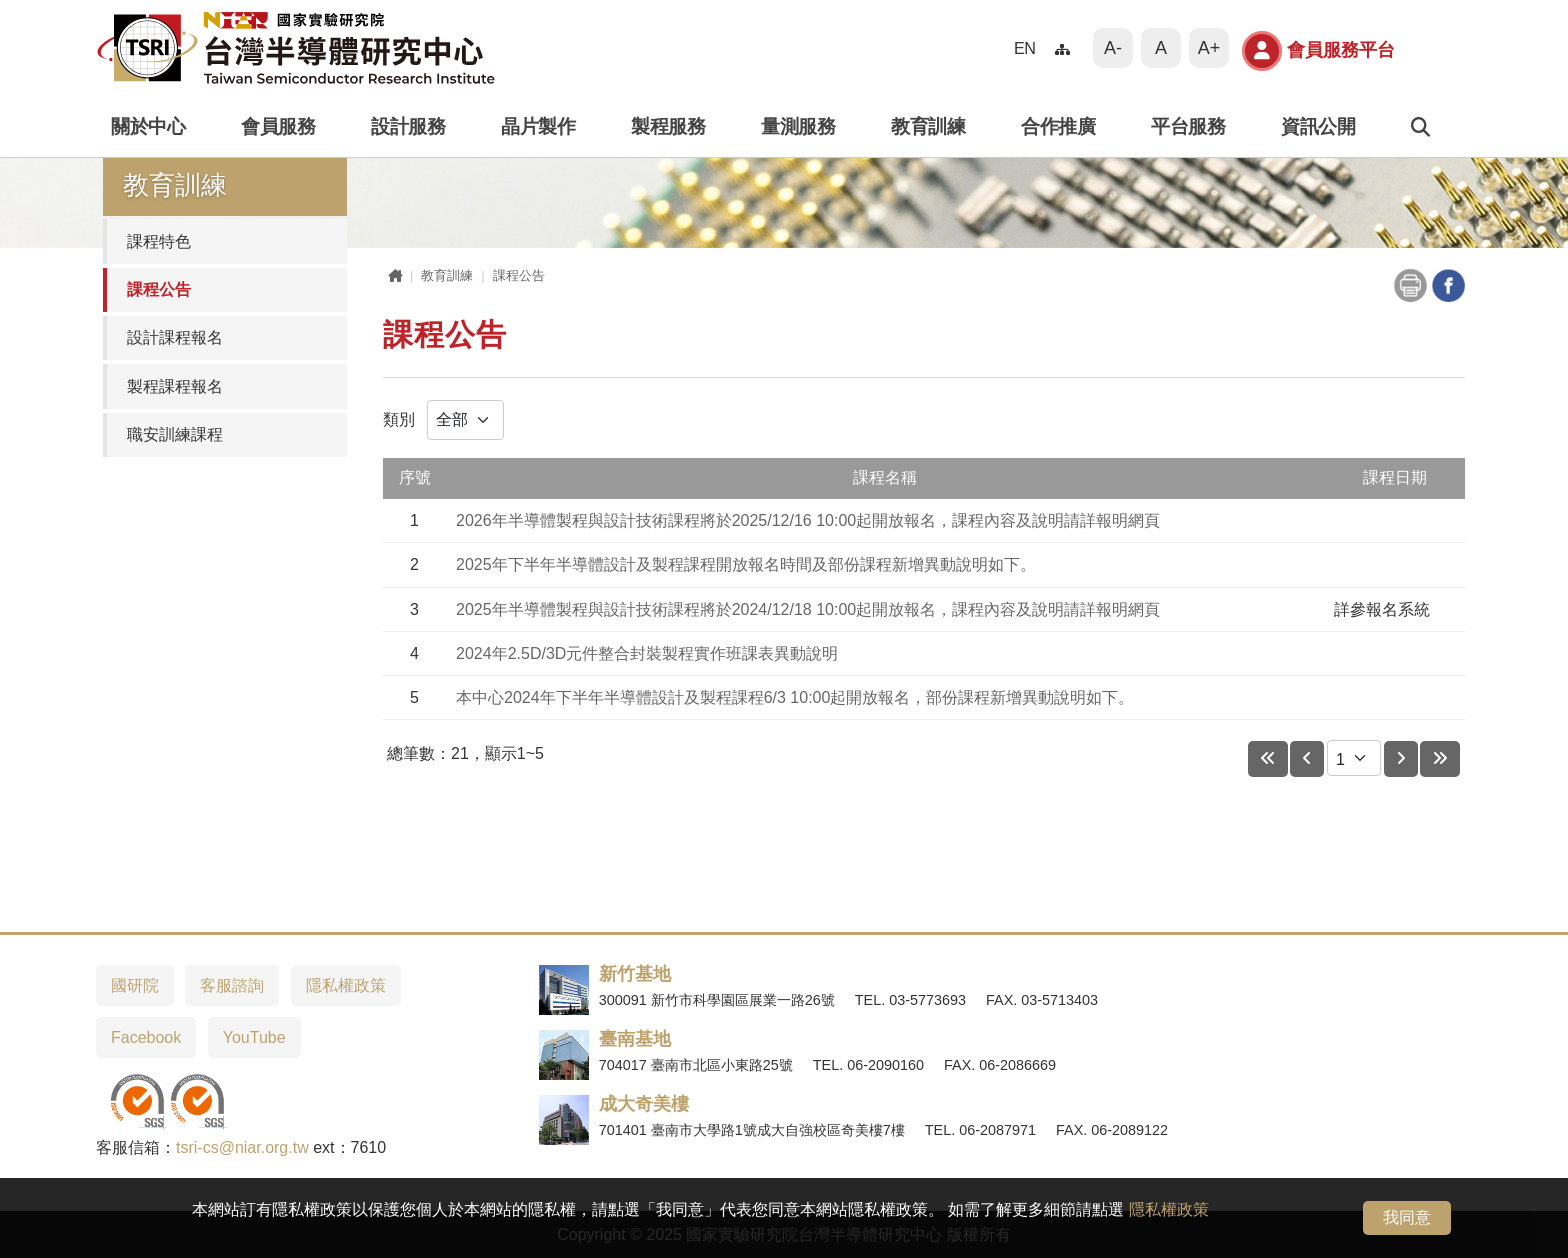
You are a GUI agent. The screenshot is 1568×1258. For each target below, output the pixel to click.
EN (1025, 48)
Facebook (146, 1037)
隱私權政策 (1169, 1209)
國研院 (135, 985)
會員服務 (278, 126)
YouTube (254, 1037)
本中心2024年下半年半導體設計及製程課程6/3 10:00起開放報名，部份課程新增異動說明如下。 (795, 697)
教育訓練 (928, 126)
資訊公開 (1318, 126)
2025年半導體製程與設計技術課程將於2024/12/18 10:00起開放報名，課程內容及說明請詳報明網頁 (808, 609)
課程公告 (159, 289)
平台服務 (1188, 126)
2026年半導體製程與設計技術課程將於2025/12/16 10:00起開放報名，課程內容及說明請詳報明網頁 (808, 520)
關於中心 (148, 126)
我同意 (1407, 1217)
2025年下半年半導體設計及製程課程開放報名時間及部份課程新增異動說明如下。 (746, 564)
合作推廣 (1058, 126)
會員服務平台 (1318, 51)
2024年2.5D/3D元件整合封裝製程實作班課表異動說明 (647, 653)
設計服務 (408, 126)
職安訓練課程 (175, 434)
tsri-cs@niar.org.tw (242, 1147)
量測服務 (798, 126)
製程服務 (668, 126)
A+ (1209, 48)
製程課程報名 (175, 386)
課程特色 (159, 241)
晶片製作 (538, 126)
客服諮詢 (232, 985)
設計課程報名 (175, 337)
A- (1113, 48)
